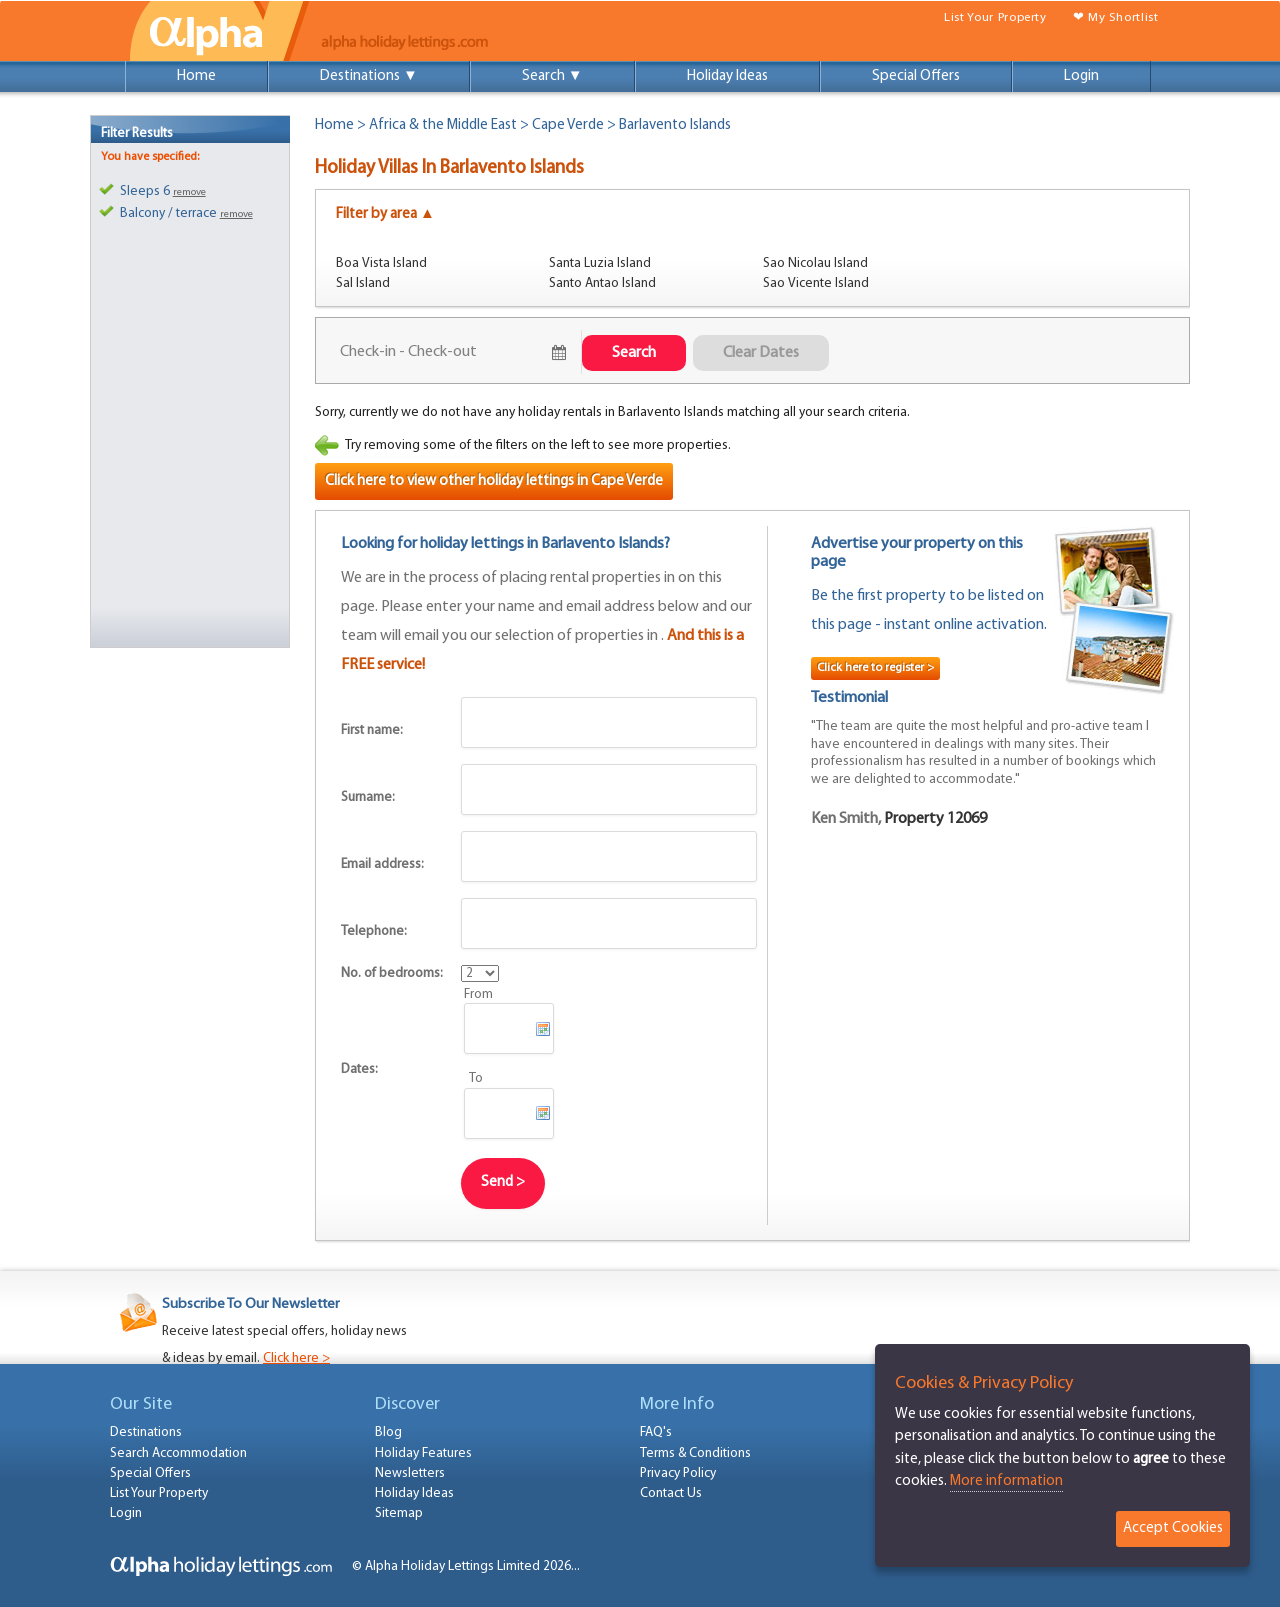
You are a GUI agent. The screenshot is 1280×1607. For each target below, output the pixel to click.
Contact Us (671, 1493)
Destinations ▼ (369, 76)
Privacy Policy (678, 1473)
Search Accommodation (178, 1453)
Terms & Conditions (695, 1453)
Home (196, 76)
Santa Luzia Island (600, 263)
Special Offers (916, 76)
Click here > (296, 1358)
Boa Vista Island (381, 263)
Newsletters (410, 1473)
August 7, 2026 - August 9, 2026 (441, 352)
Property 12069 (935, 819)
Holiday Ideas (727, 76)
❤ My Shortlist (1116, 17)
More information (1006, 1481)
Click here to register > (875, 668)
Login (1081, 76)
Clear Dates (761, 353)
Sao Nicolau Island (815, 263)
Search (634, 353)
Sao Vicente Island (816, 283)
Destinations (146, 1432)
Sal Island (363, 283)
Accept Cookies (1173, 1528)
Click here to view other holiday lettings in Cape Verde (494, 481)
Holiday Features (423, 1453)
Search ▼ (552, 76)
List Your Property (995, 17)
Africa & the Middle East (443, 125)
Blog (388, 1432)
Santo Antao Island (602, 283)
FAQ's (656, 1432)
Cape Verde (568, 125)
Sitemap (399, 1513)
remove (189, 192)
